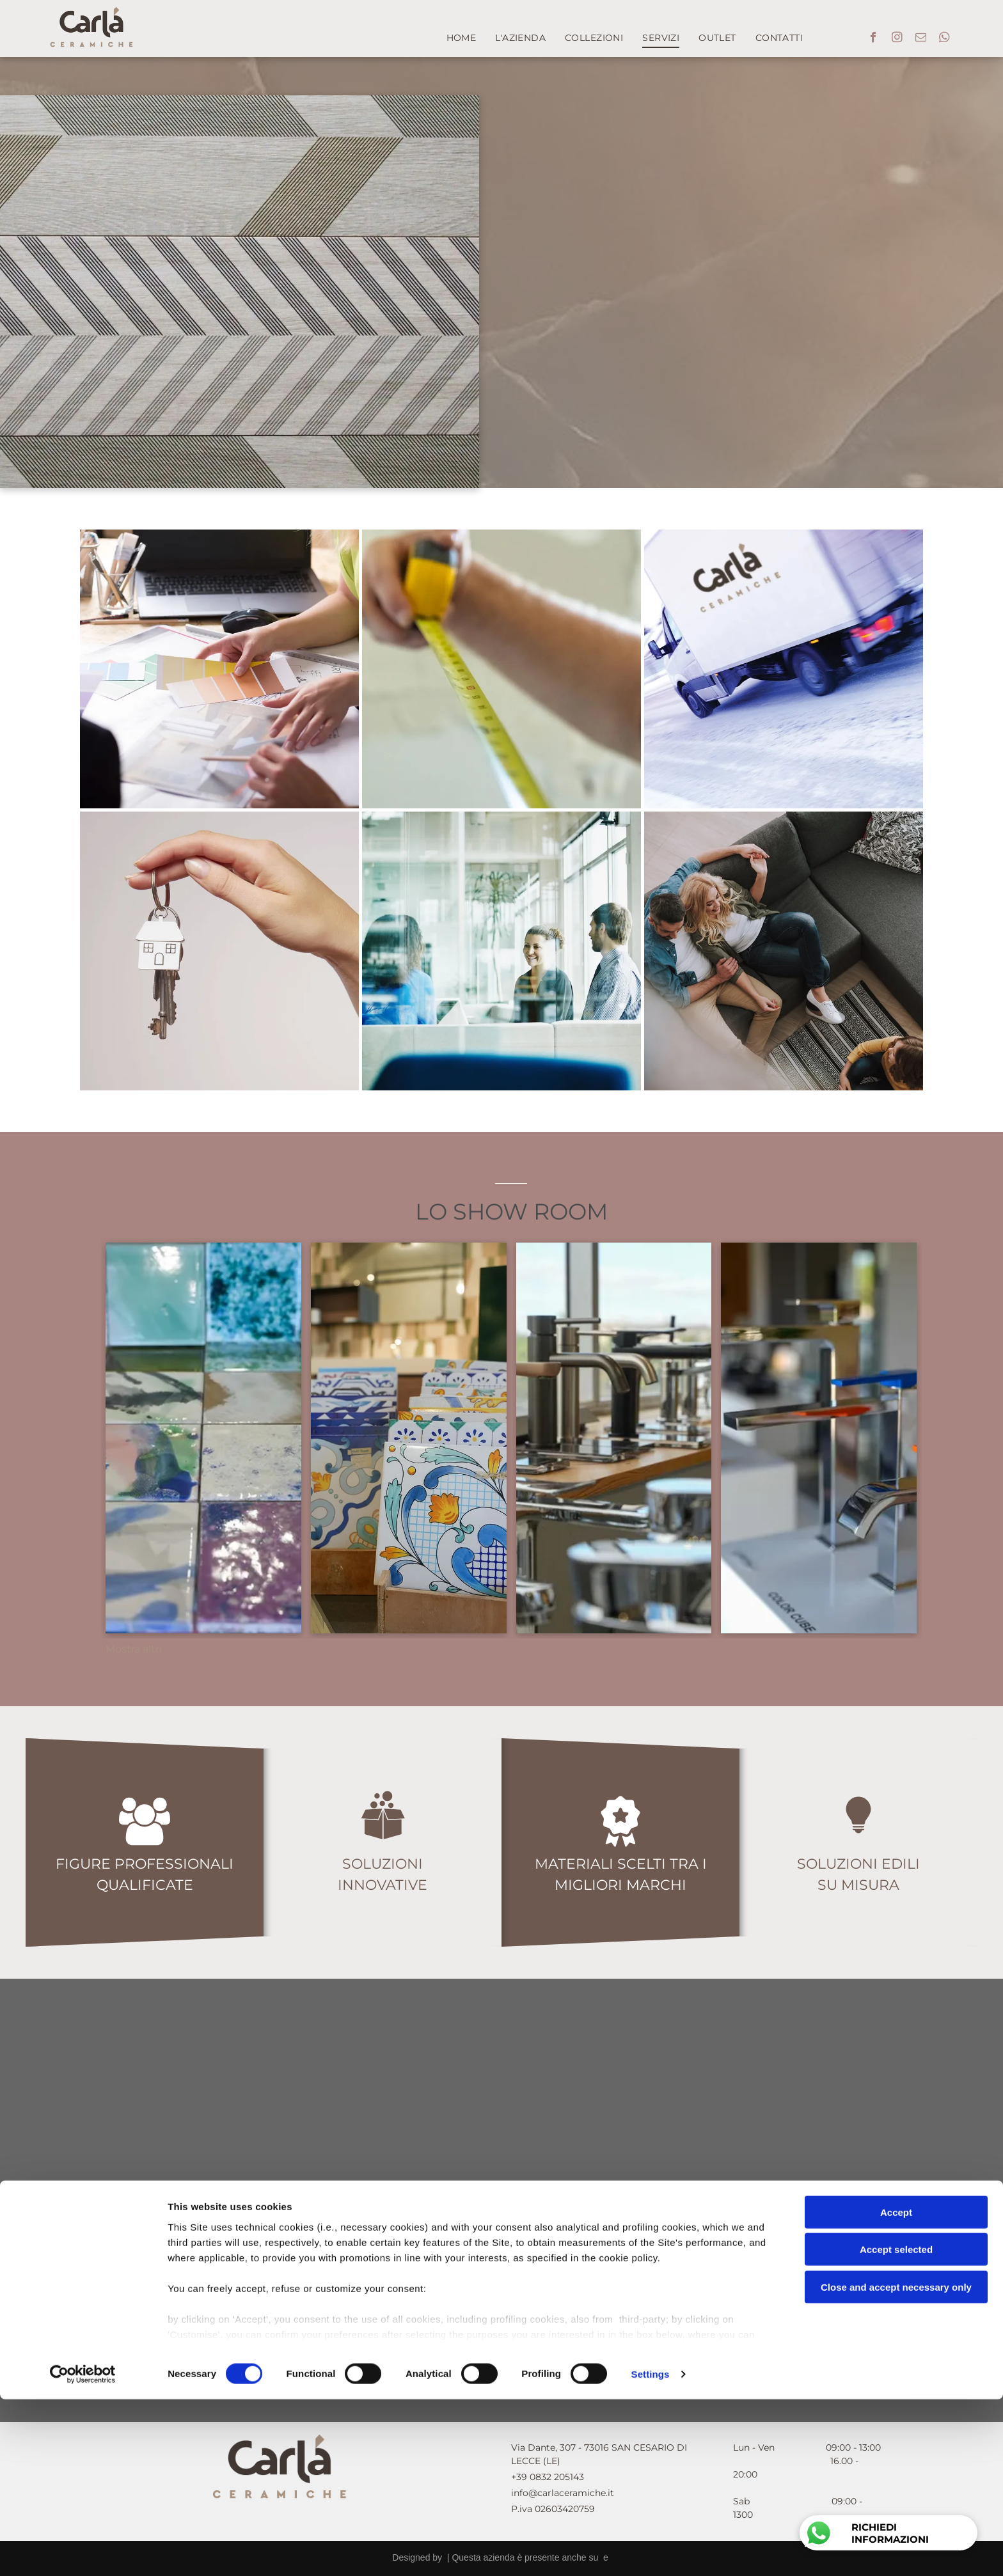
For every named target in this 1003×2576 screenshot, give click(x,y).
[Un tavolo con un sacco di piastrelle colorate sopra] (203, 1438)
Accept (896, 2389)
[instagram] (897, 39)
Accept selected (896, 2426)
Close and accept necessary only (896, 2463)
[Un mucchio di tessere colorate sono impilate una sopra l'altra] (409, 1438)
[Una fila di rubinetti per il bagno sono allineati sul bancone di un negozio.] (614, 1438)
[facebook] (873, 39)
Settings (650, 2550)
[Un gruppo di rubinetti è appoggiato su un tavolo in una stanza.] (819, 1438)
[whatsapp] (944, 39)
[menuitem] (461, 38)
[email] (921, 39)
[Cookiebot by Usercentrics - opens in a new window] (83, 2551)
